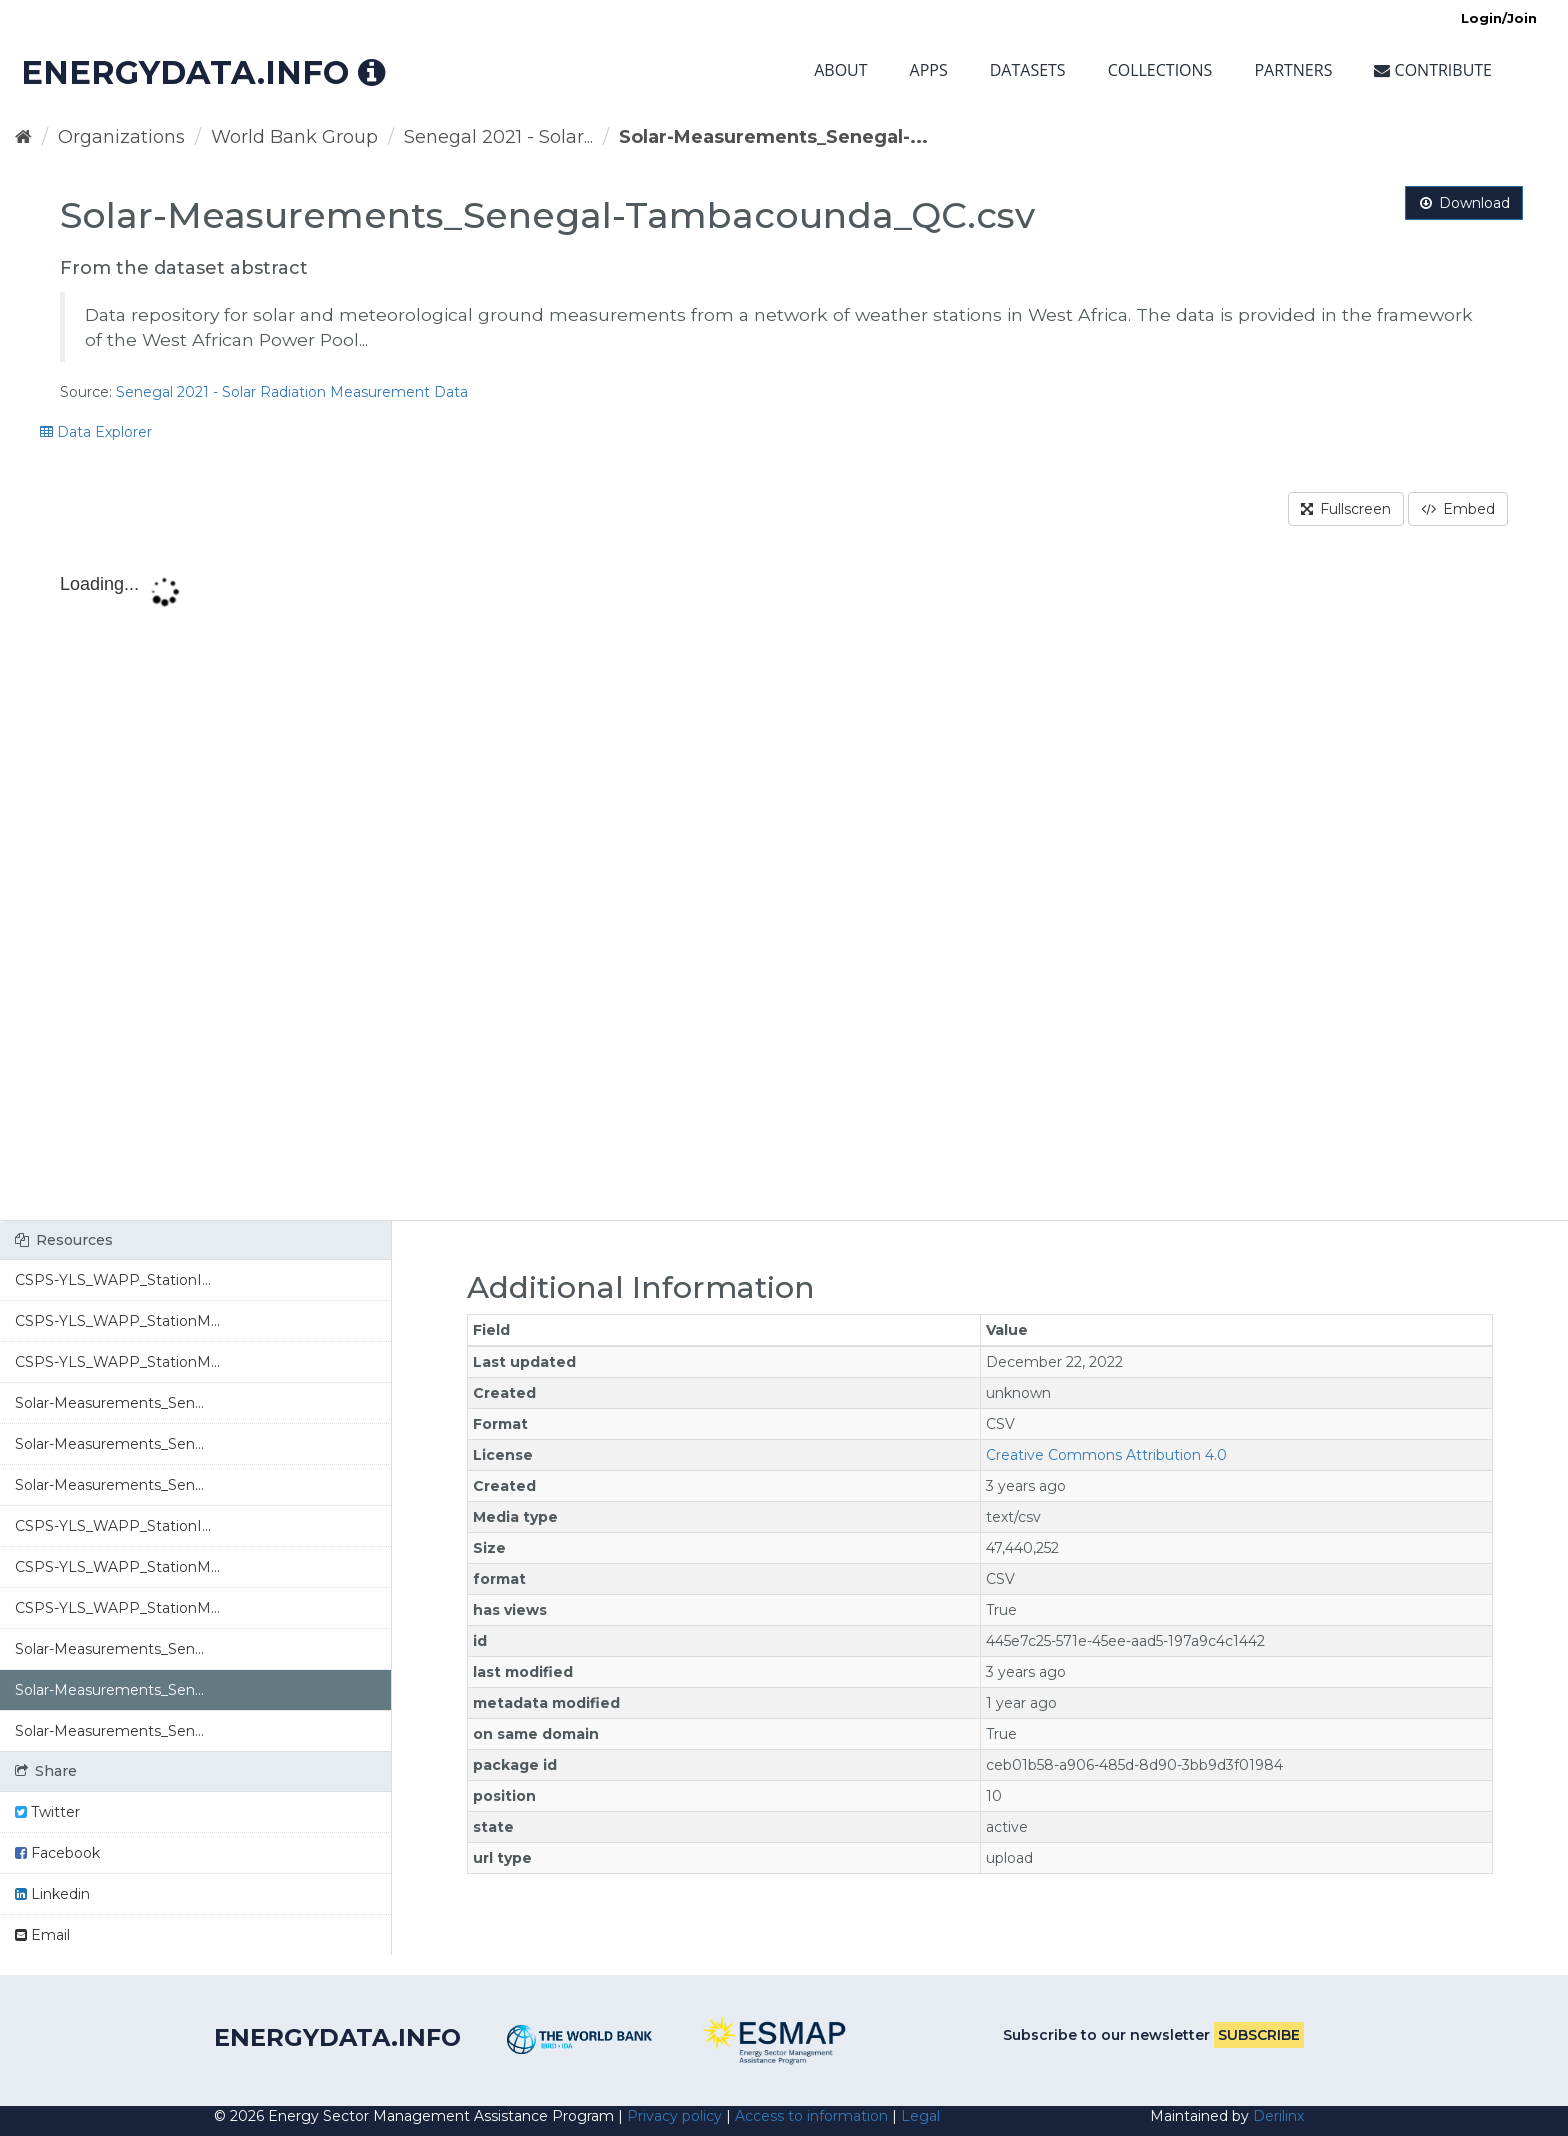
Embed (1458, 509)
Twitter (47, 1812)
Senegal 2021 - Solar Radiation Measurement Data (292, 392)
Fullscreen (1346, 509)
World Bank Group (294, 137)
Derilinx (1278, 2116)
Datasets (1028, 70)
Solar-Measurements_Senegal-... (773, 137)
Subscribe (1259, 2035)
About (840, 70)
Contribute (1433, 70)
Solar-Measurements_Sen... (109, 1403)
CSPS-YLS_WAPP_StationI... (113, 1280)
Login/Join (1499, 18)
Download (1464, 203)
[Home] (23, 137)
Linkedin (52, 1894)
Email (42, 1935)
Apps (929, 70)
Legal (920, 2116)
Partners (1293, 70)
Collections (1160, 70)
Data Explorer (96, 432)
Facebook (57, 1853)
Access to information (811, 2116)
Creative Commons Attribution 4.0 (1106, 1455)
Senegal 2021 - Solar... (498, 137)
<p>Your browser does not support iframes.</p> (784, 890)
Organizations (121, 137)
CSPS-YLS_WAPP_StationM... (117, 1321)
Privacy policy (674, 2116)
